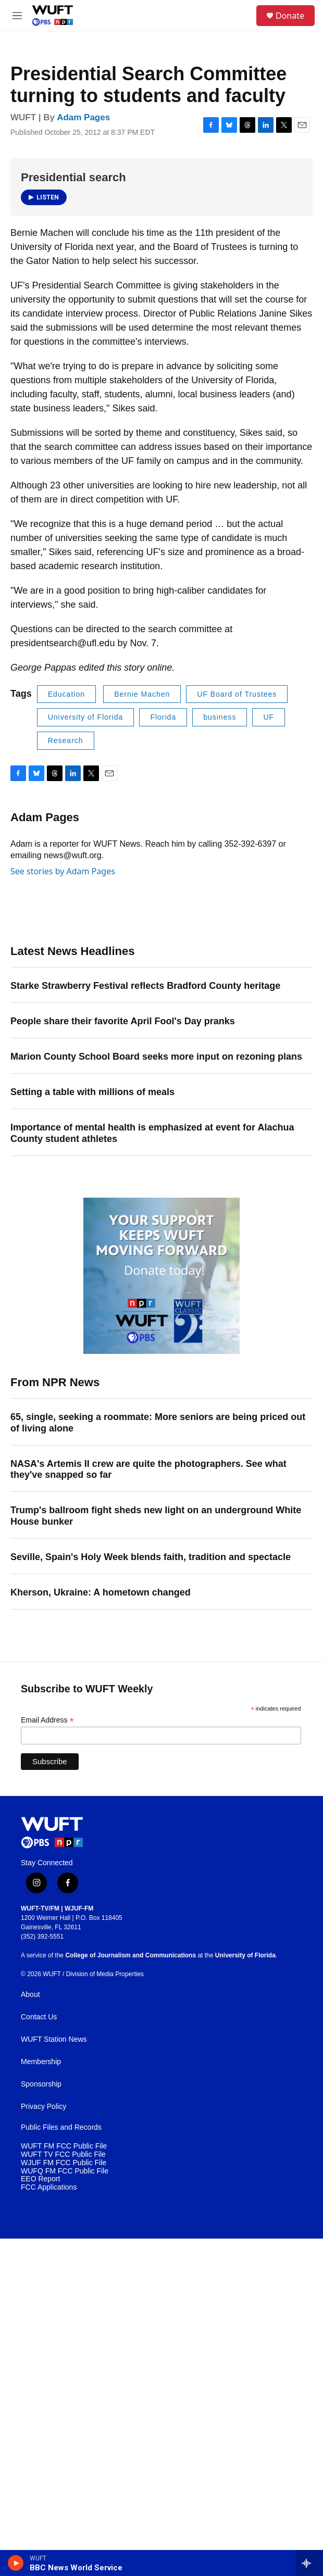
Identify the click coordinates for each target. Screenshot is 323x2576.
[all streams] (309, 2563)
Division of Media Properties (105, 1974)
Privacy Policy (43, 2106)
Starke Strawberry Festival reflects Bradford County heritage (145, 986)
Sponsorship (41, 2084)
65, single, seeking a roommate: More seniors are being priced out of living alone (157, 1423)
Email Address (47, 1720)
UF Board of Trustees (237, 694)
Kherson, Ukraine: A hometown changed (100, 1592)
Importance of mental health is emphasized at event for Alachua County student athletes (152, 1133)
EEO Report (40, 2179)
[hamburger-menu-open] (17, 15)
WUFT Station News (54, 2039)
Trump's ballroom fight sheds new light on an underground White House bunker (155, 1516)
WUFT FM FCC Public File (64, 2146)
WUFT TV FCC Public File (63, 2154)
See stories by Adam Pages (62, 871)
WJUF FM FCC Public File (63, 2163)
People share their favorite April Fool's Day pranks (122, 1021)
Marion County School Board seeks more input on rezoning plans (156, 1056)
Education (66, 694)
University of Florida (85, 717)
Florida (163, 717)
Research (65, 740)
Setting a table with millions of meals (92, 1092)
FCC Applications (49, 2187)
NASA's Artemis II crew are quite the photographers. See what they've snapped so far (148, 1469)
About (30, 1995)
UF (268, 717)
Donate (290, 15)
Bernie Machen (142, 694)
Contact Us (39, 2017)
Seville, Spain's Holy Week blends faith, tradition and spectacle (150, 1557)
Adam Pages (83, 117)
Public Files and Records (61, 2127)
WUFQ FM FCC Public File (64, 2171)
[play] (15, 2563)
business (219, 717)
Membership (41, 2062)
